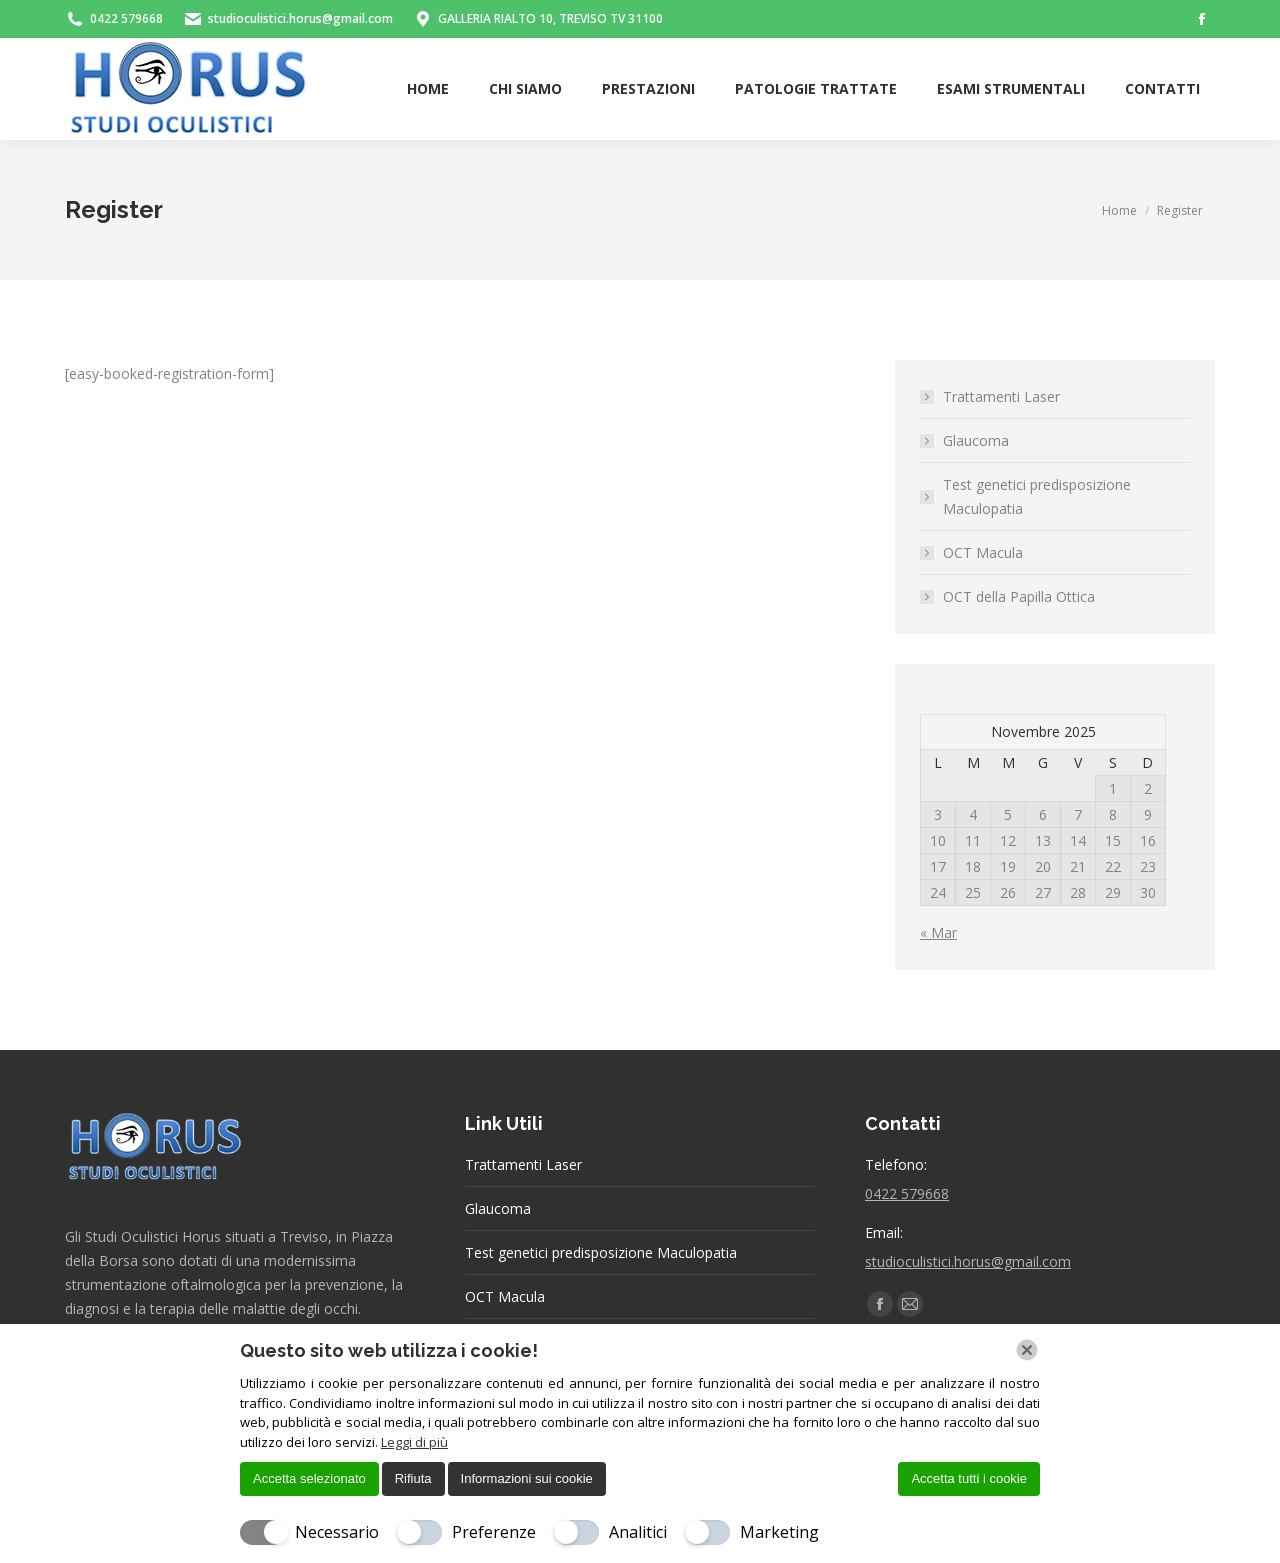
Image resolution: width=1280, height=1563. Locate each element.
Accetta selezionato (309, 1478)
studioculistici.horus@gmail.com (968, 1261)
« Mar (938, 932)
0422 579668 (907, 1193)
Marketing (779, 1532)
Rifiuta (413, 1478)
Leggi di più (414, 1442)
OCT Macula (983, 552)
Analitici (638, 1532)
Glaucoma (976, 440)
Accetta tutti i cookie (969, 1478)
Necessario (337, 1532)
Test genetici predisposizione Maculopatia (1037, 496)
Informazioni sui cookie (527, 1478)
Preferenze (494, 1532)
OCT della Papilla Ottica (1019, 596)
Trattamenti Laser (1001, 396)
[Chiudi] (1027, 1350)
